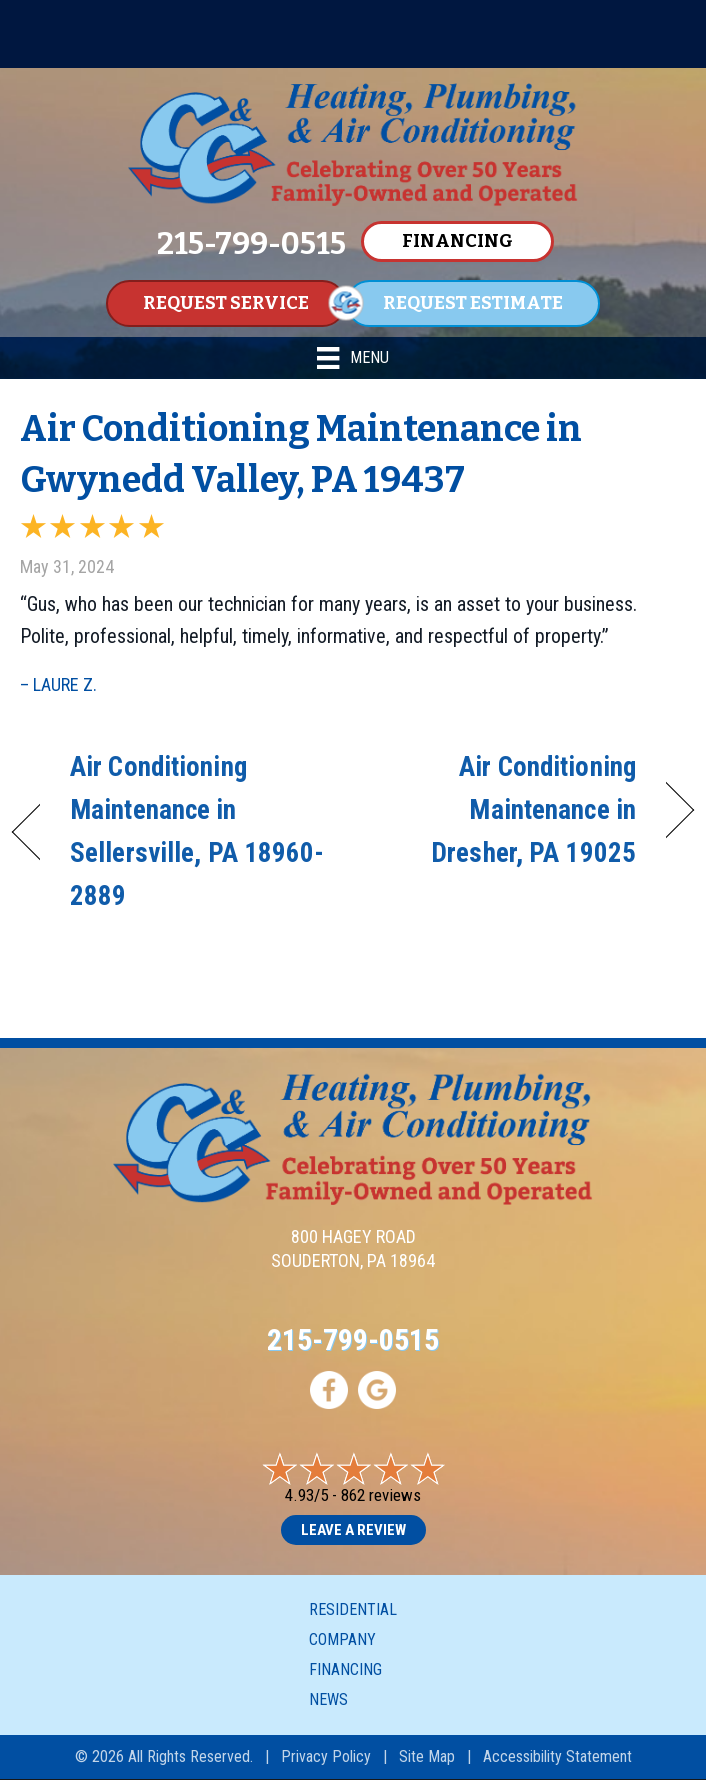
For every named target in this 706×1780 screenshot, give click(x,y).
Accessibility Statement (557, 1756)
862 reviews (381, 1495)
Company (342, 1639)
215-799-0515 (353, 1339)
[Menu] (352, 358)
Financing (345, 1669)
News (328, 1699)
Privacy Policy (326, 1756)
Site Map (427, 1756)
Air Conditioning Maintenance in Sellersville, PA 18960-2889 (197, 832)
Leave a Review (353, 1530)
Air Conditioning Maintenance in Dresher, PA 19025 (504, 810)
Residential (353, 1609)
